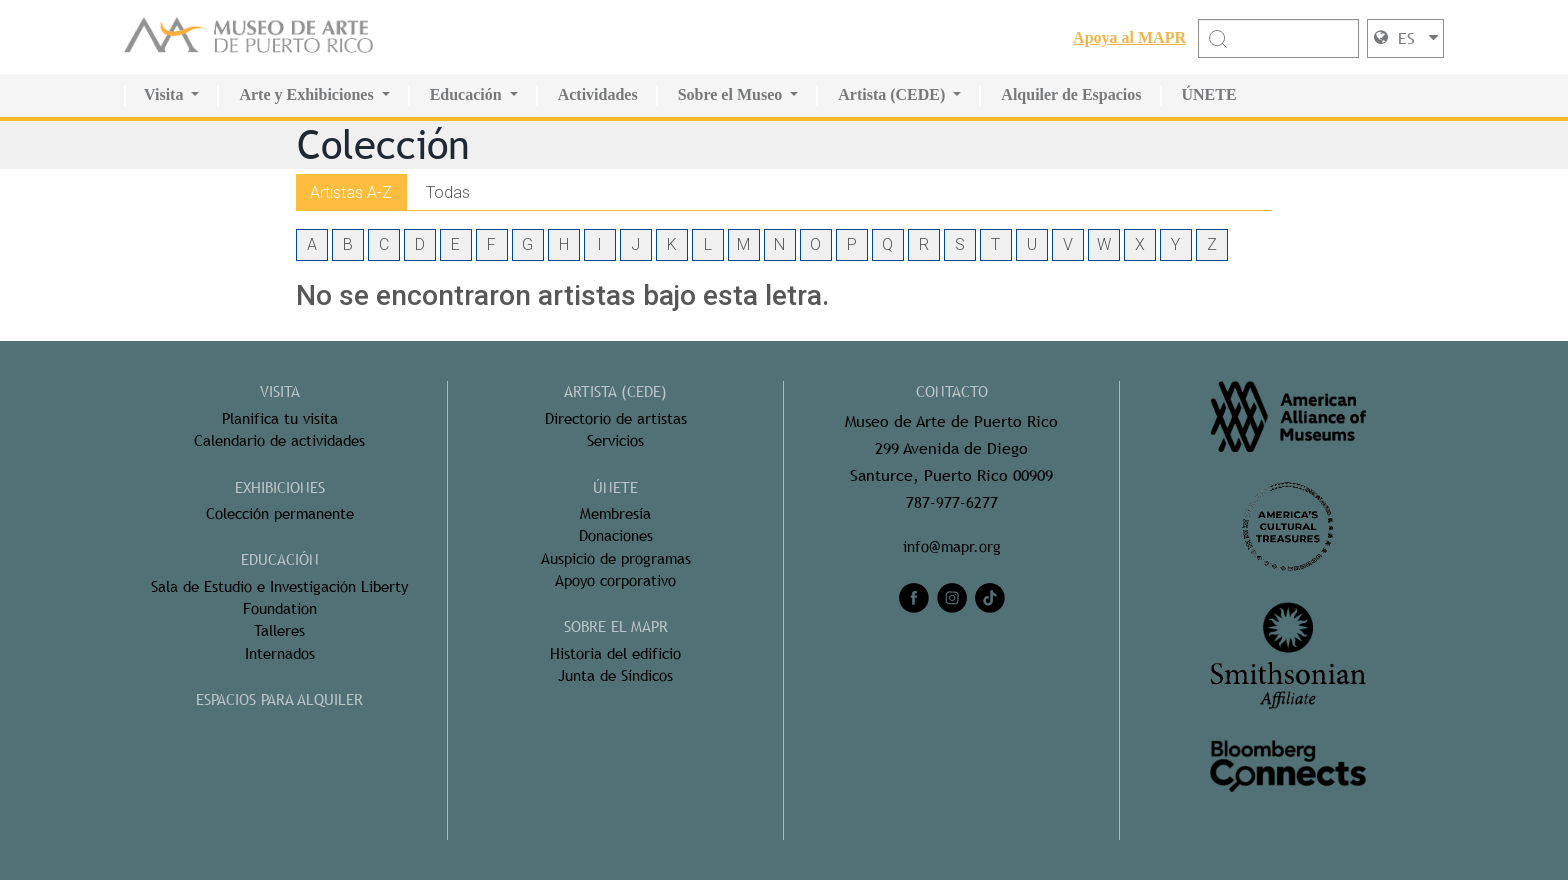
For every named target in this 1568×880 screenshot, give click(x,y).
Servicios (616, 440)
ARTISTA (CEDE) (616, 391)
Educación (466, 94)
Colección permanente (280, 512)
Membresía (616, 512)
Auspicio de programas (615, 557)
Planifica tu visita (280, 417)
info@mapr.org (952, 546)
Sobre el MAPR (616, 626)
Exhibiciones (279, 486)
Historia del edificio (616, 652)
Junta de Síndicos (615, 675)
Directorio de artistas (616, 417)
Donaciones (616, 535)
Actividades (598, 94)
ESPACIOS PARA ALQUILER (280, 699)
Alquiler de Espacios (1071, 94)
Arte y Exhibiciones (306, 94)
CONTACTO (952, 391)
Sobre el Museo (730, 94)
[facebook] (914, 597)
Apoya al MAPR (1129, 36)
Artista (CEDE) (891, 94)
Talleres (279, 630)
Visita (163, 94)
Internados (279, 652)
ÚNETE (1209, 94)
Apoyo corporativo (616, 580)
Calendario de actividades (279, 440)
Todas (451, 190)
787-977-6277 (952, 502)
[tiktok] (990, 597)
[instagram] (952, 597)
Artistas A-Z (353, 190)
